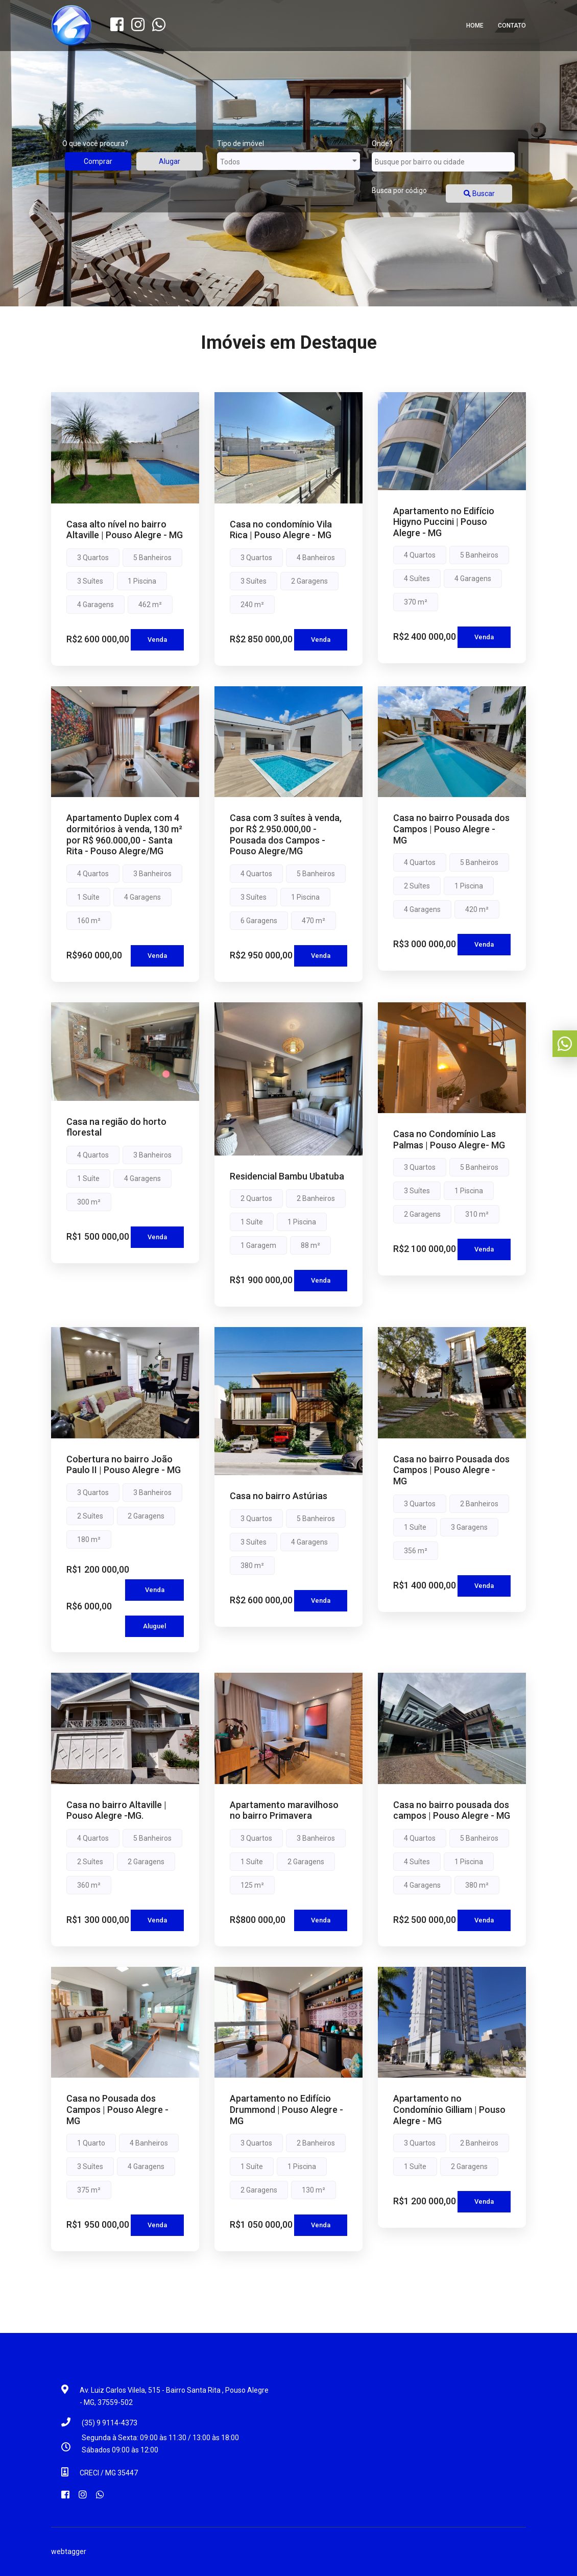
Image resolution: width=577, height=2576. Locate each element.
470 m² (313, 921)
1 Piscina (142, 581)
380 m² (252, 1565)
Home (475, 25)
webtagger (68, 2551)
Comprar (98, 161)
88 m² (310, 1245)
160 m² (89, 921)
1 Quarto (91, 2143)
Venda (157, 639)
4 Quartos (420, 555)
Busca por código (399, 190)
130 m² (313, 2190)
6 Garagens (259, 921)
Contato (512, 25)
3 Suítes (90, 581)
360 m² (89, 1885)
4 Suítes (417, 578)
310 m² (477, 1214)
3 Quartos (93, 557)
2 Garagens (309, 581)
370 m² (415, 602)
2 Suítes (417, 886)
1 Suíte (88, 897)
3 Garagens (469, 1527)
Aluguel (154, 1626)
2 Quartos (256, 1198)
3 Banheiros (152, 874)
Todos (288, 161)
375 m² (89, 2190)
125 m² (252, 1885)
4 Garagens (95, 604)
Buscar (479, 193)
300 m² (89, 1202)
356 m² (415, 1551)
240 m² (252, 604)
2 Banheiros (316, 1198)
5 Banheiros (152, 557)
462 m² (150, 604)
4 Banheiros (316, 557)
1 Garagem (258, 1245)
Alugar (169, 161)
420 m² (477, 909)
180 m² (89, 1539)
